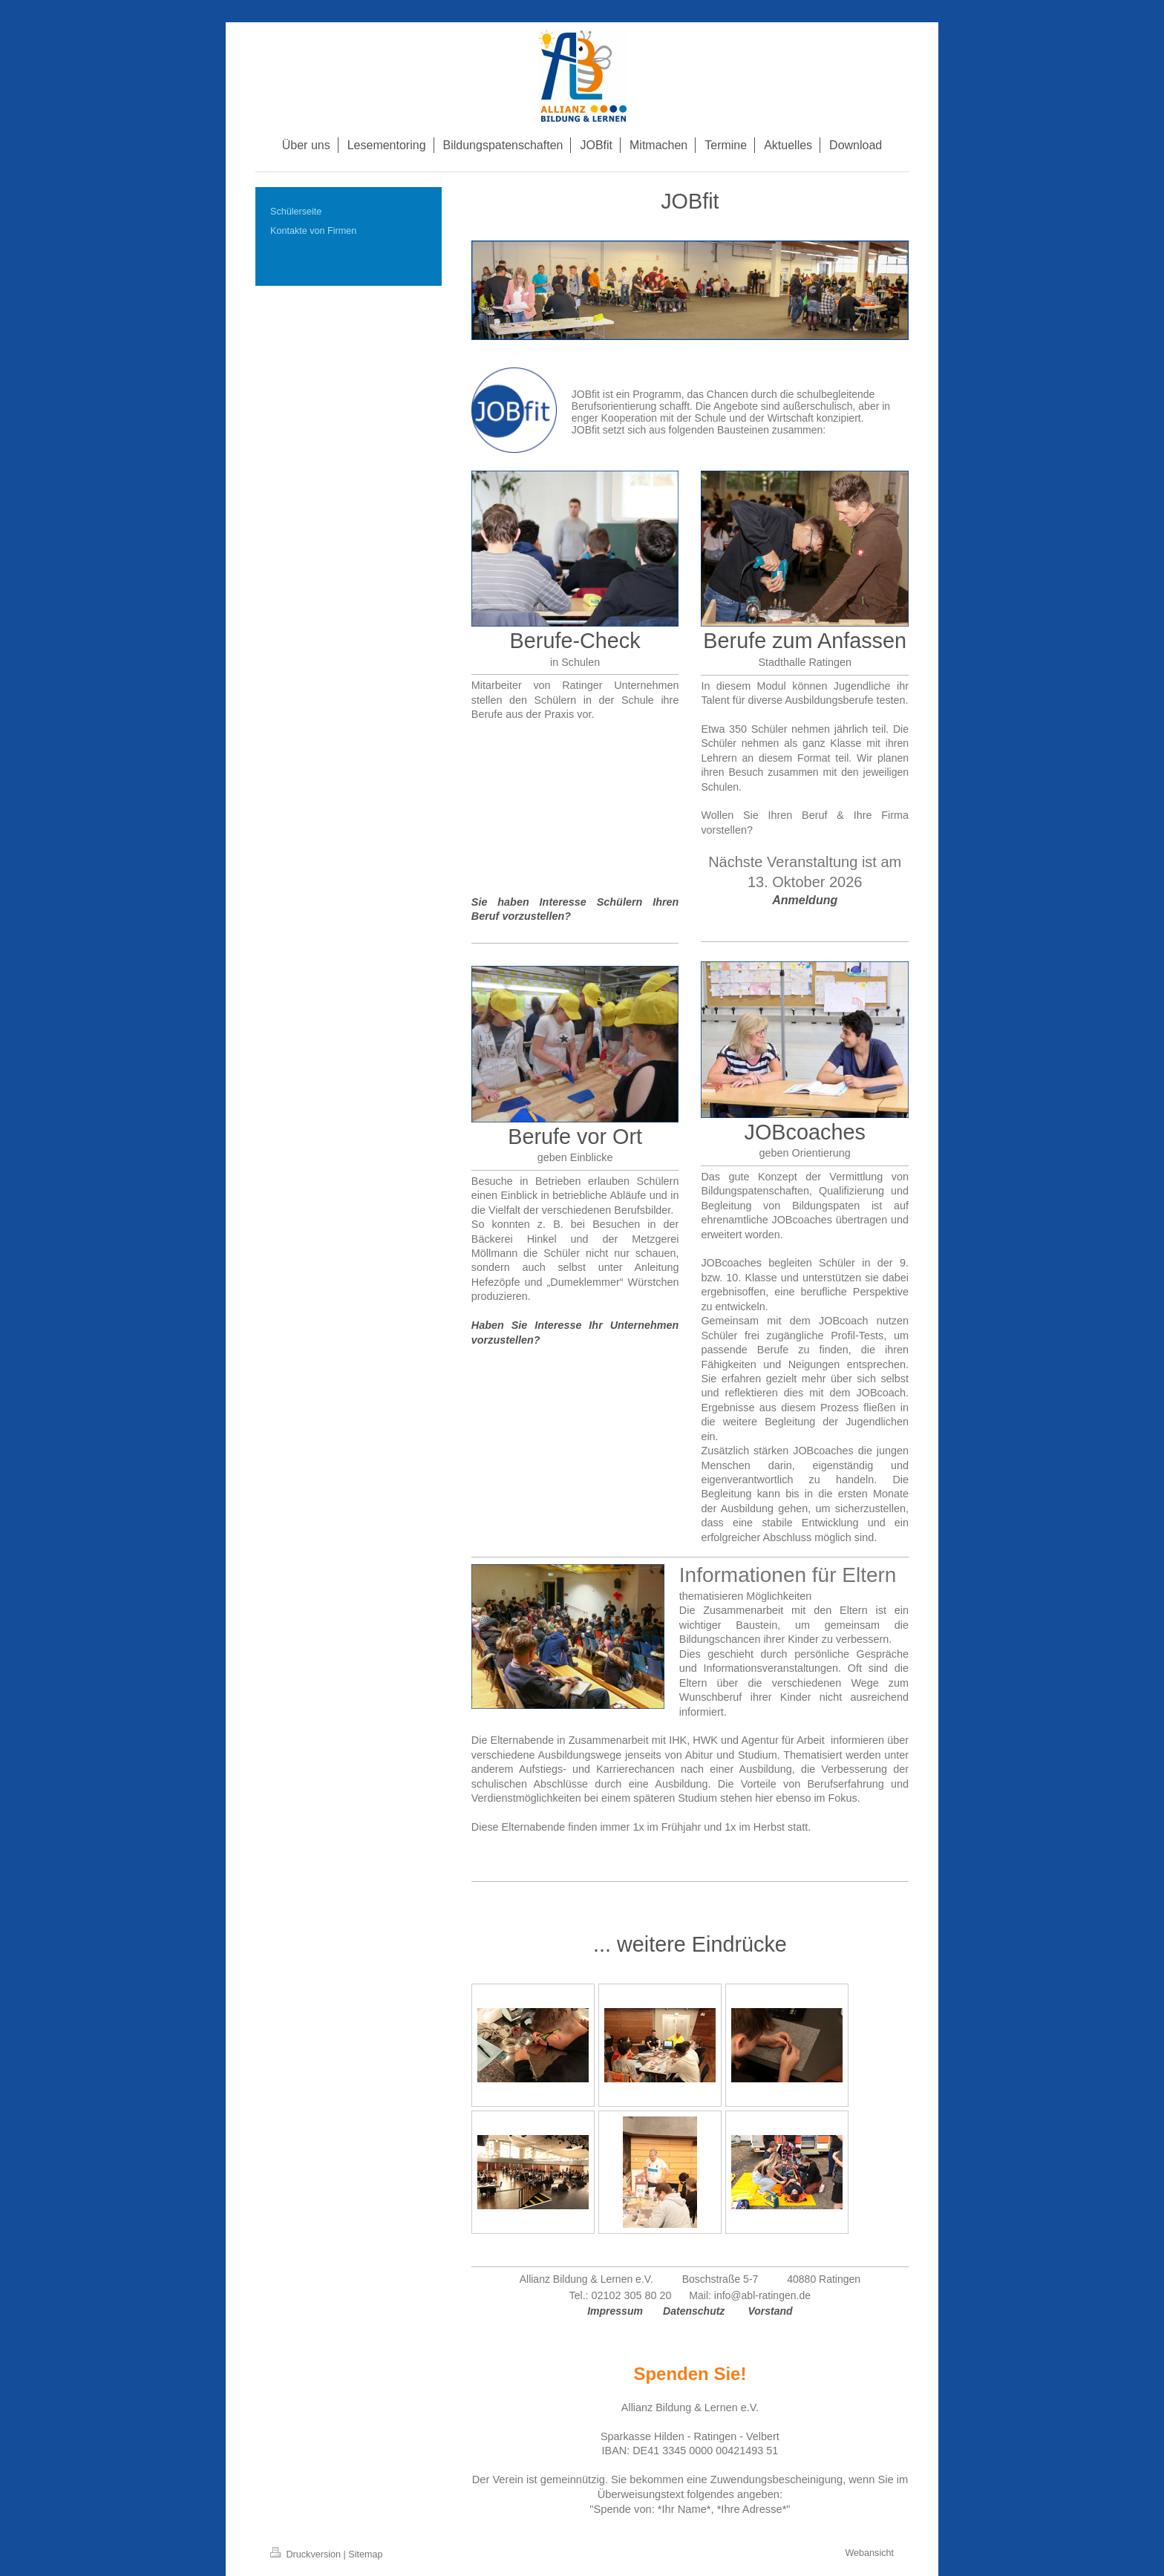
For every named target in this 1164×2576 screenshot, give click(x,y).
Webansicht (869, 2553)
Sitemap (365, 2554)
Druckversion (306, 2554)
